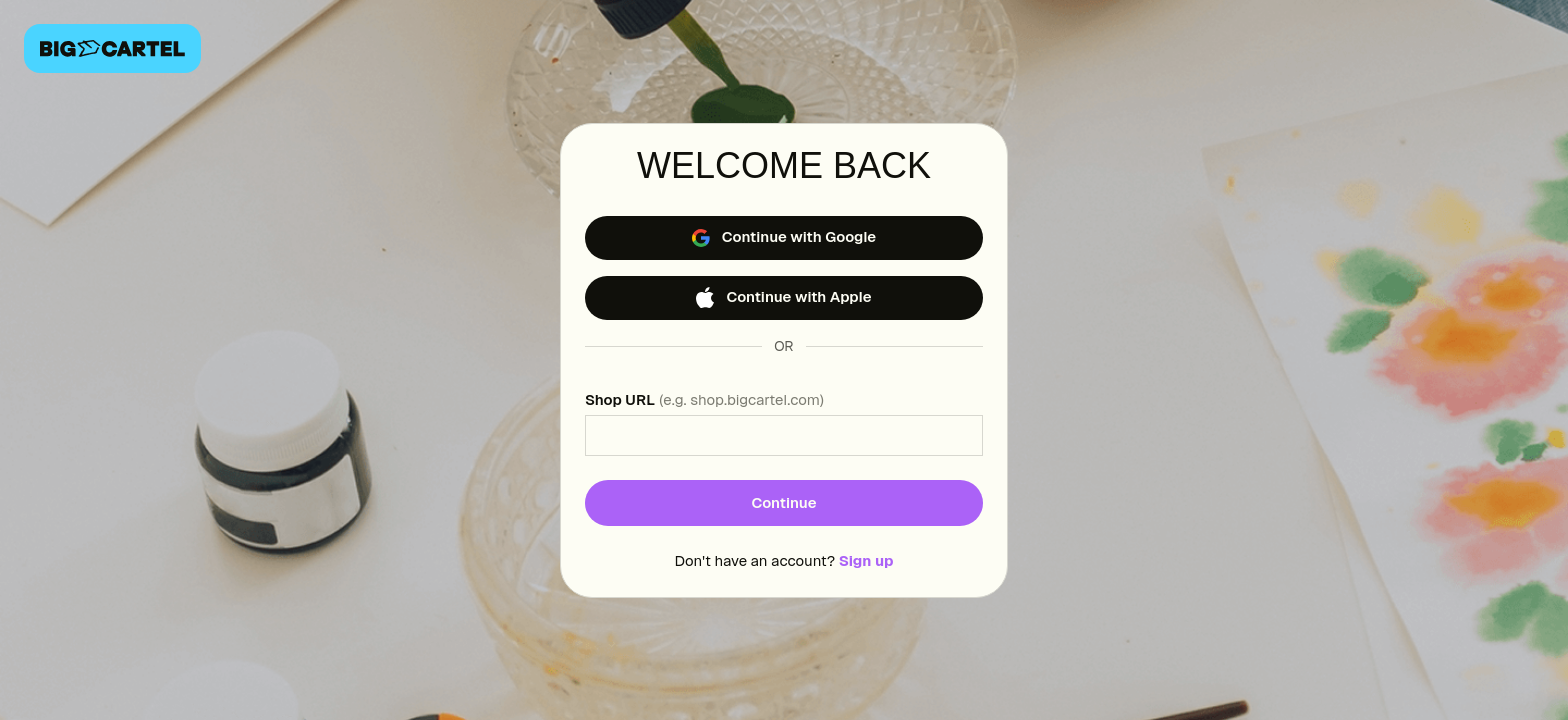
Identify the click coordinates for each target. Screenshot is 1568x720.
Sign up (866, 560)
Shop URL (704, 399)
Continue (783, 502)
